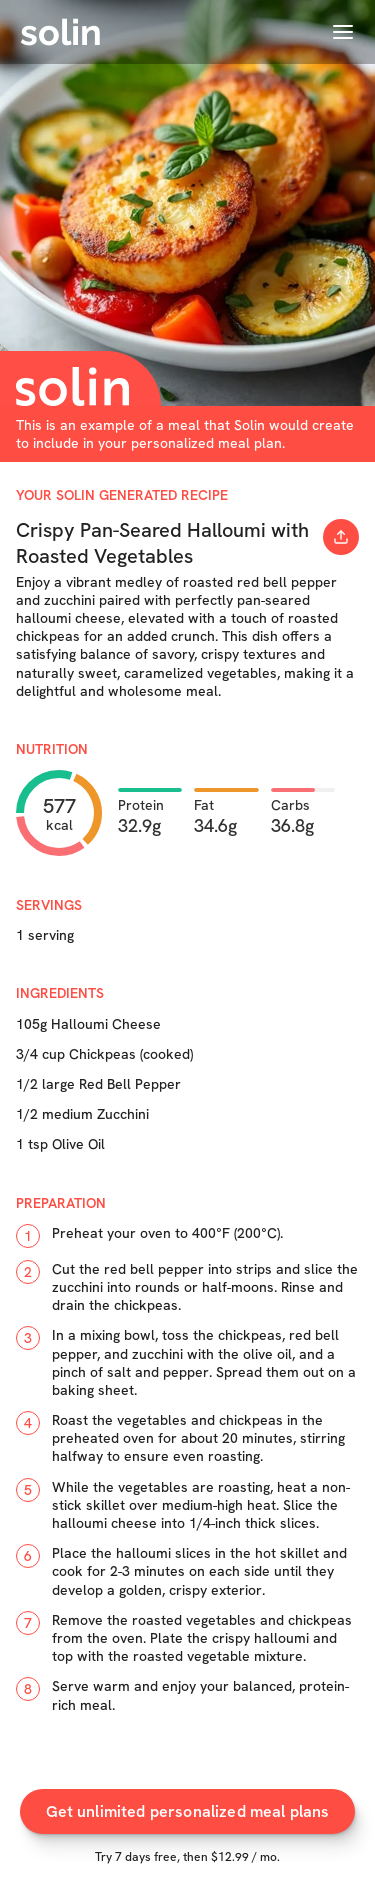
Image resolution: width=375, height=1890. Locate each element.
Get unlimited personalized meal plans (188, 1811)
